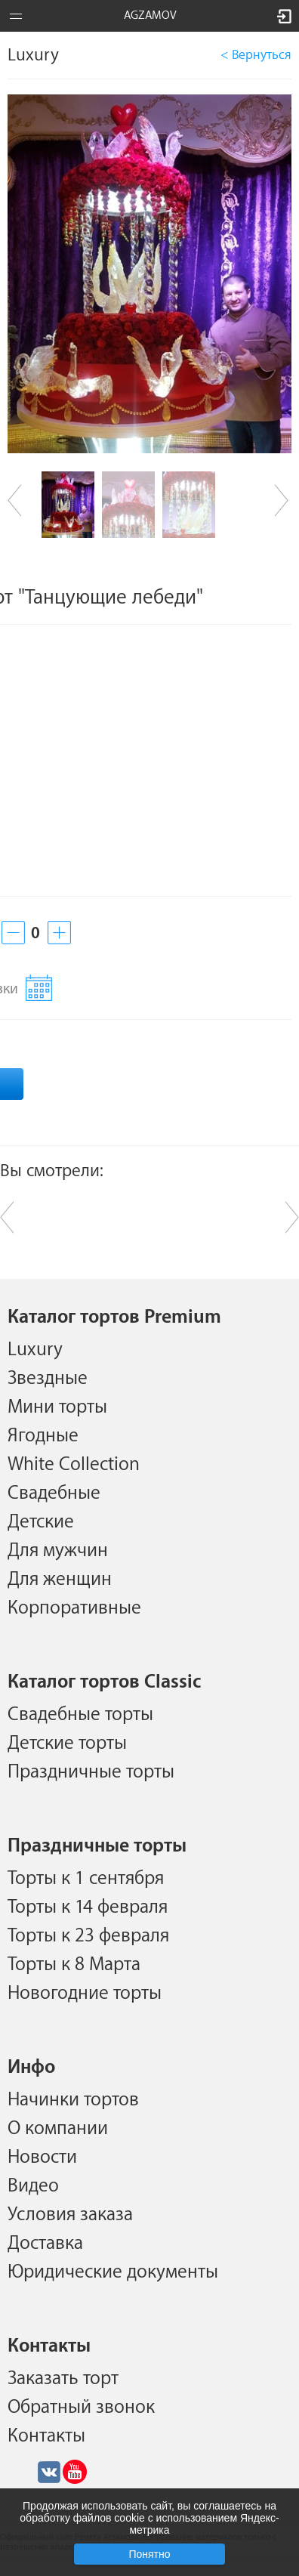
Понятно (149, 2554)
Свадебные (54, 1492)
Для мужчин (58, 1550)
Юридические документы (113, 2271)
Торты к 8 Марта (74, 1964)
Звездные (48, 1377)
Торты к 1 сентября (86, 1878)
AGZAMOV (150, 15)
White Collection (74, 1464)
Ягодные (43, 1435)
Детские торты (67, 1742)
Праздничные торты (91, 1771)
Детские (41, 1521)
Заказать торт (63, 2378)
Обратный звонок (81, 2406)
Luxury (35, 1349)
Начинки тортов (73, 2099)
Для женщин (60, 1578)
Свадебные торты (80, 1714)
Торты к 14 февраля (88, 1906)
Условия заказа (70, 2214)
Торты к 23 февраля (88, 1935)
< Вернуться (255, 55)
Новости (42, 2156)
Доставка (45, 2242)
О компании (58, 2128)
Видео (33, 2185)
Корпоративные (74, 1607)
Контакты (46, 2435)
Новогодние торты (85, 1992)
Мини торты (57, 1406)
